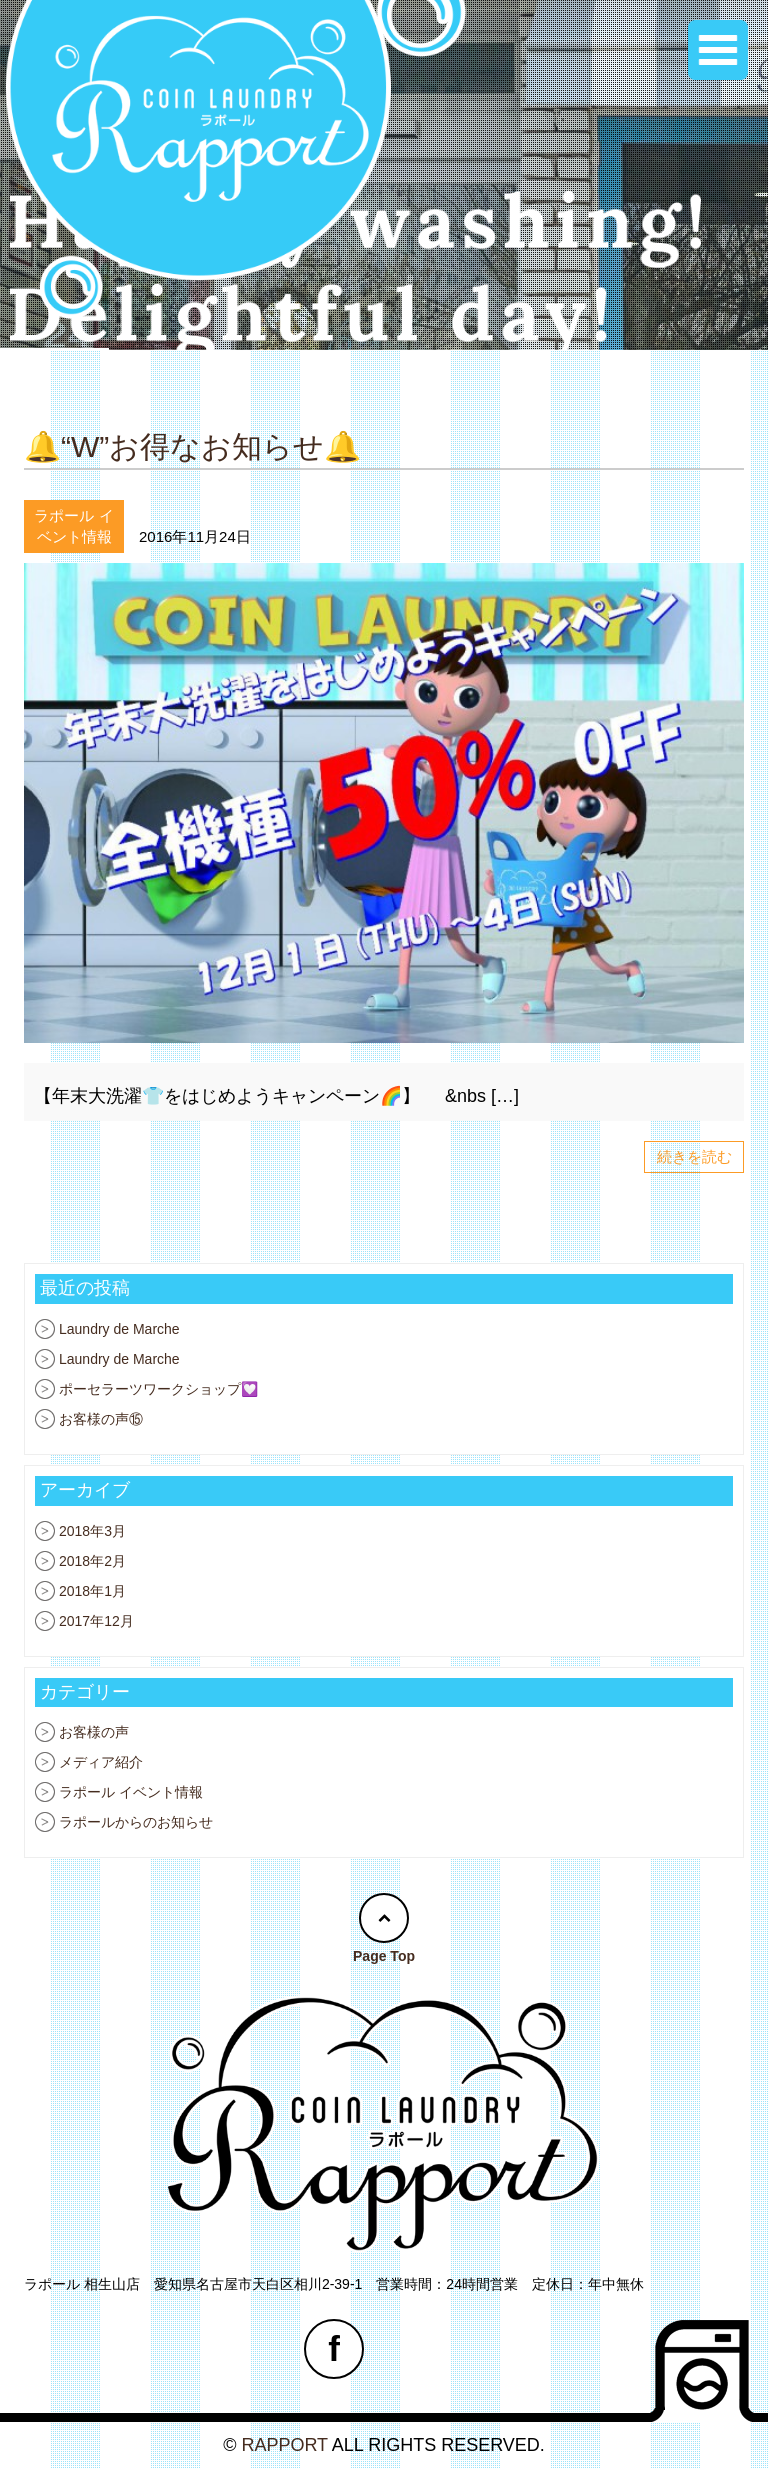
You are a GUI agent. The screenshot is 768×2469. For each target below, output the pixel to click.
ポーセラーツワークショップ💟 (158, 1389)
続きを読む (694, 1156)
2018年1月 (92, 1591)
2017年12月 (96, 1621)
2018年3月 (92, 1531)
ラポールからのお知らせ (136, 1822)
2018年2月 (92, 1561)
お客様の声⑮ (101, 1419)
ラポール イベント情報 (131, 1792)
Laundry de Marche (119, 1329)
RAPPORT (284, 2445)
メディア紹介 (101, 1762)
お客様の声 (94, 1732)
